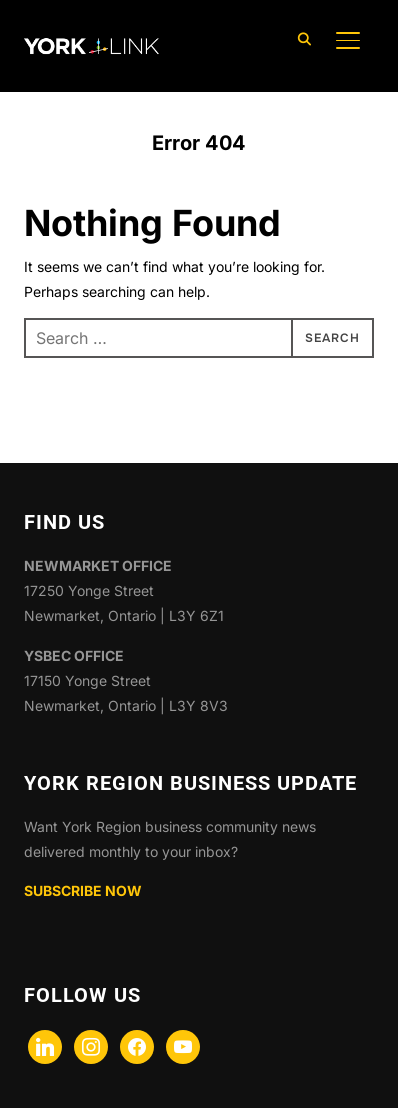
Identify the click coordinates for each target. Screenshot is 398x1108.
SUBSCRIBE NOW (83, 890)
